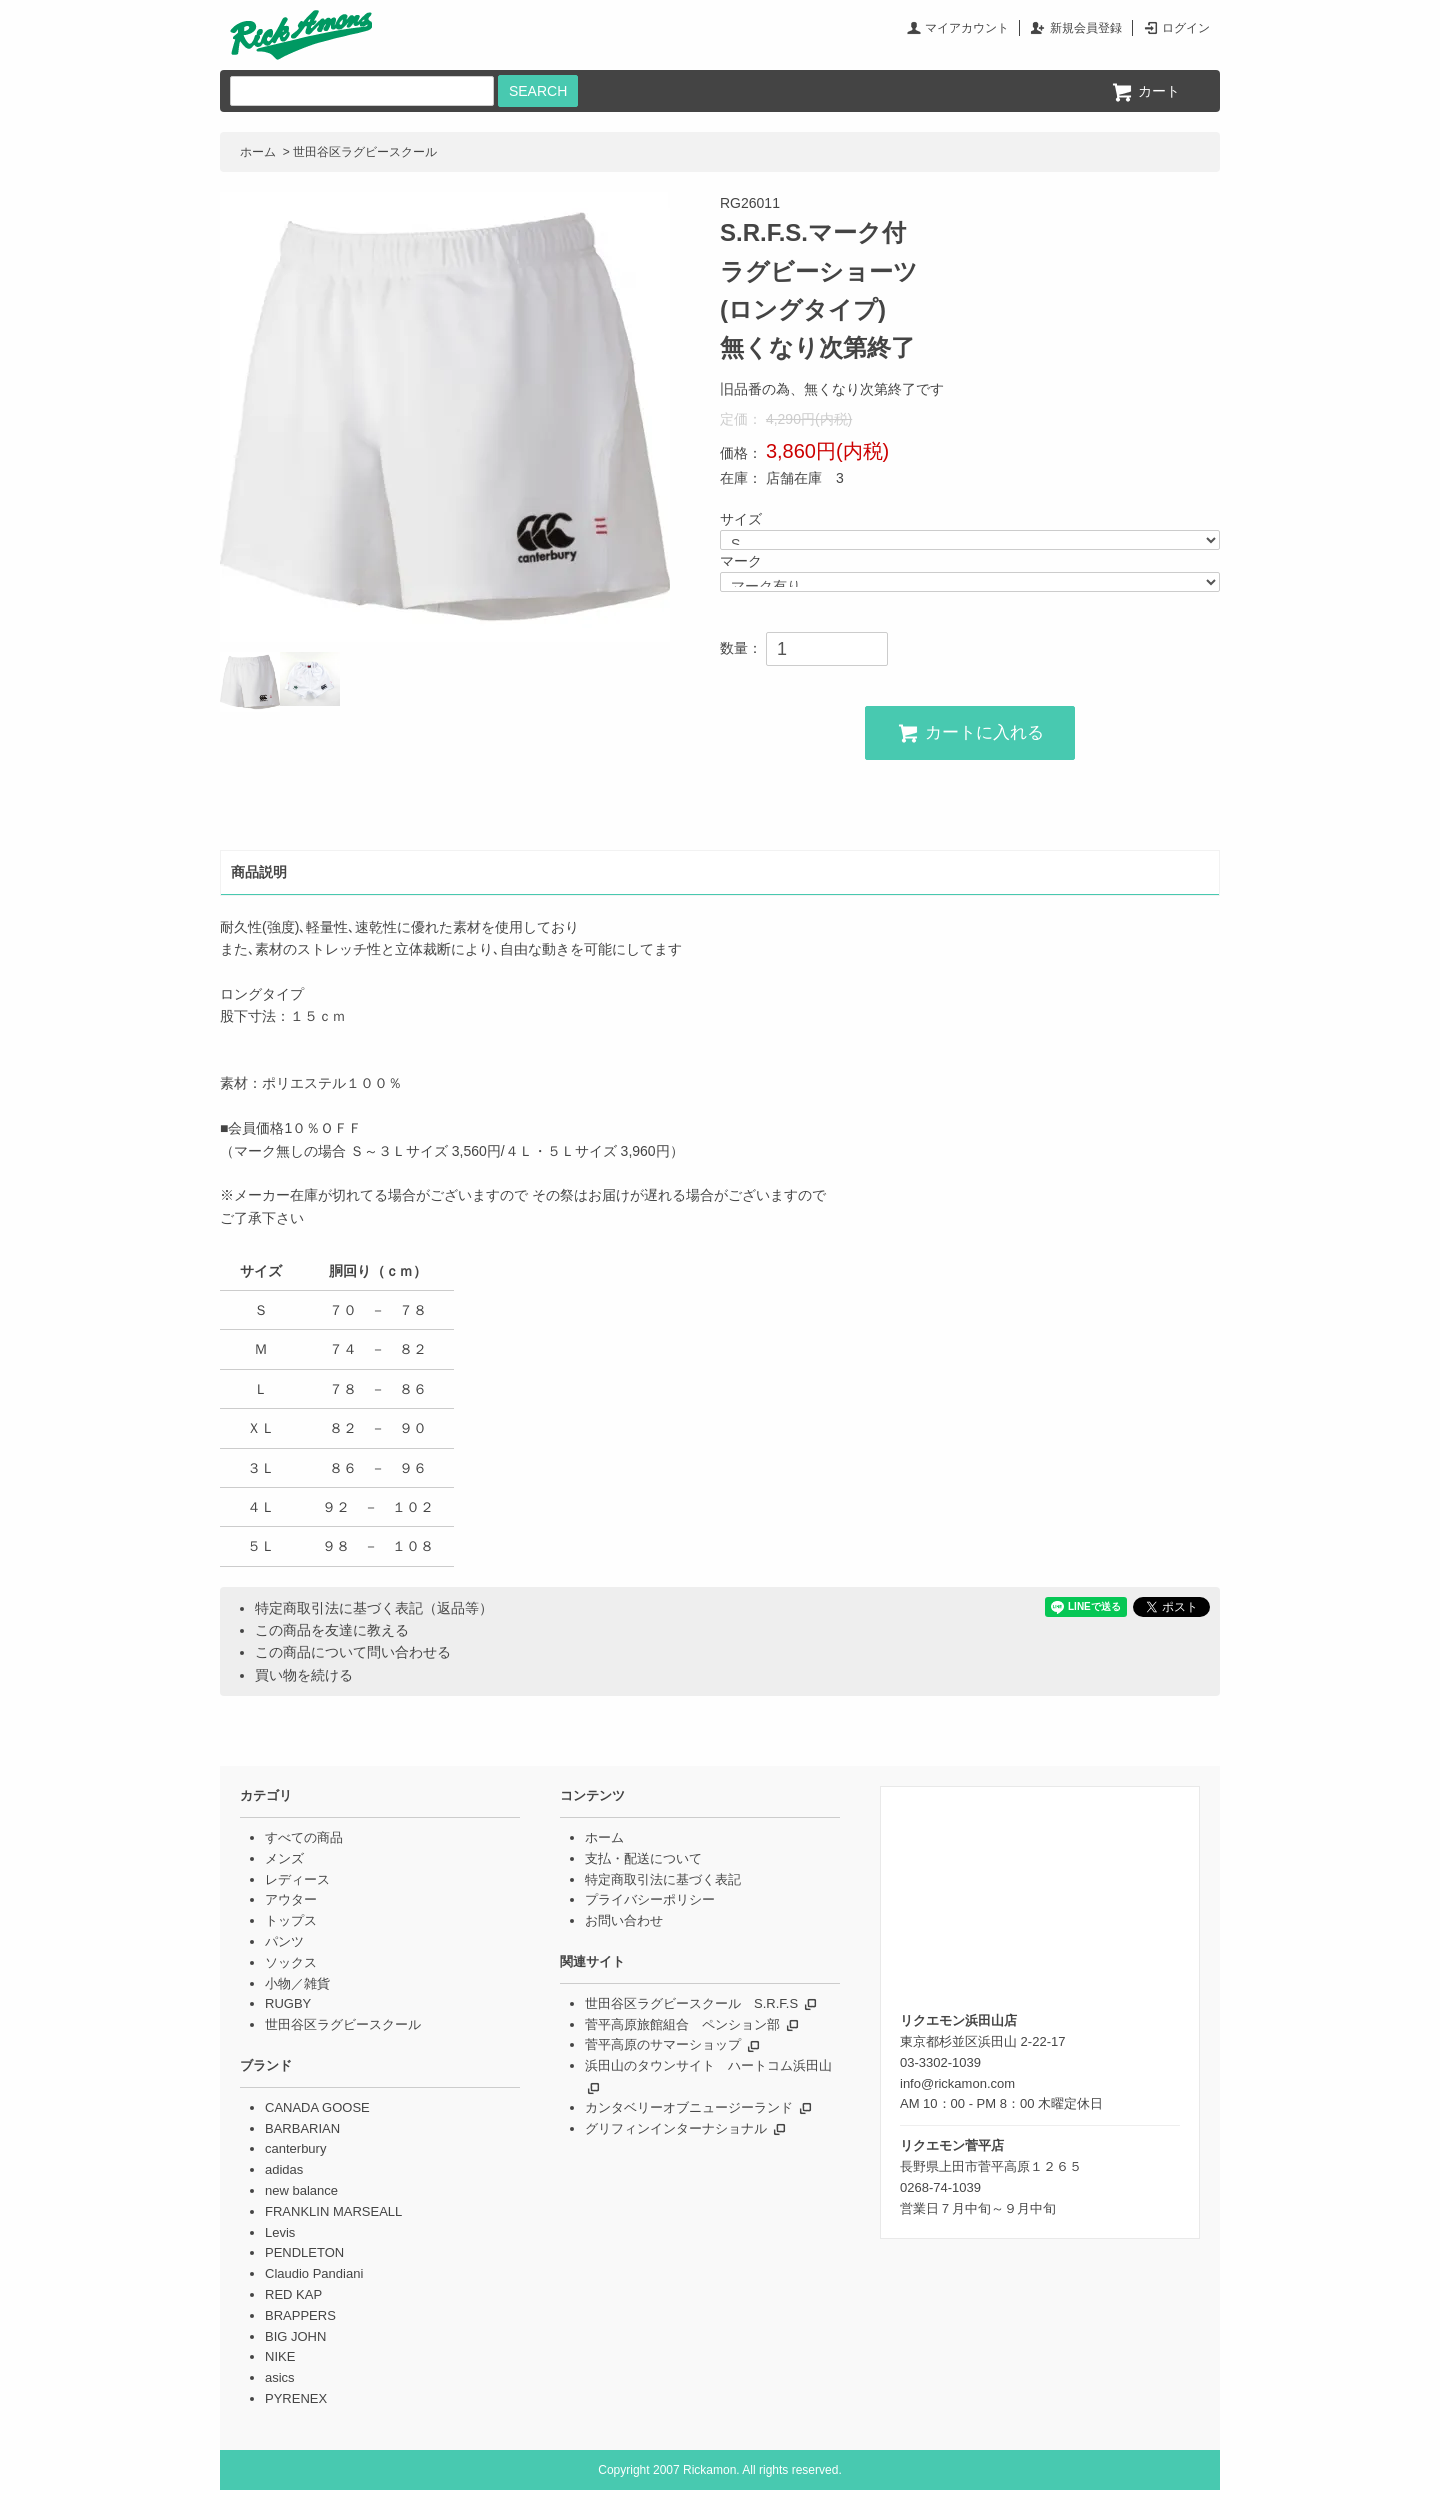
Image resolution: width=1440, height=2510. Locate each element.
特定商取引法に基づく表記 (663, 1879)
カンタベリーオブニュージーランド (689, 2107)
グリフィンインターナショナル (676, 2128)
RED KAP (293, 2294)
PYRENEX (296, 2398)
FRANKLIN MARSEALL (333, 2211)
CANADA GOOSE (317, 2107)
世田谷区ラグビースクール (365, 152)
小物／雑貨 (297, 1983)
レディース (297, 1879)
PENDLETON (304, 2252)
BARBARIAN (302, 2128)
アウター (291, 1899)
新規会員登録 (1086, 28)
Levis (280, 2232)
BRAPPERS (300, 2315)
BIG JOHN (295, 2336)
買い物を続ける (304, 1675)
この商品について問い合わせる (353, 1652)
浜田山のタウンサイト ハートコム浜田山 (708, 2065)
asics (280, 2377)
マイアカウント (967, 28)
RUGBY (288, 2003)
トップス (291, 1920)
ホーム (258, 152)
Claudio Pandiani (314, 2273)
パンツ (284, 1941)
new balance (301, 2190)
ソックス (291, 1962)
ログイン (1186, 28)
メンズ (284, 1858)
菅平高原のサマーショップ (663, 2044)
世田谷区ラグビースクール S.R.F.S (691, 2003)
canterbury (295, 2148)
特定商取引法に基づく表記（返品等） (374, 1608)
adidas (284, 2169)
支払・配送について (643, 1858)
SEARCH (538, 91)
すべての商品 (304, 1837)
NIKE (280, 2356)
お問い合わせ (624, 1920)
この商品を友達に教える (332, 1630)
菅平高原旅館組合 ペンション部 (682, 2024)
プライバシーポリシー (650, 1899)
